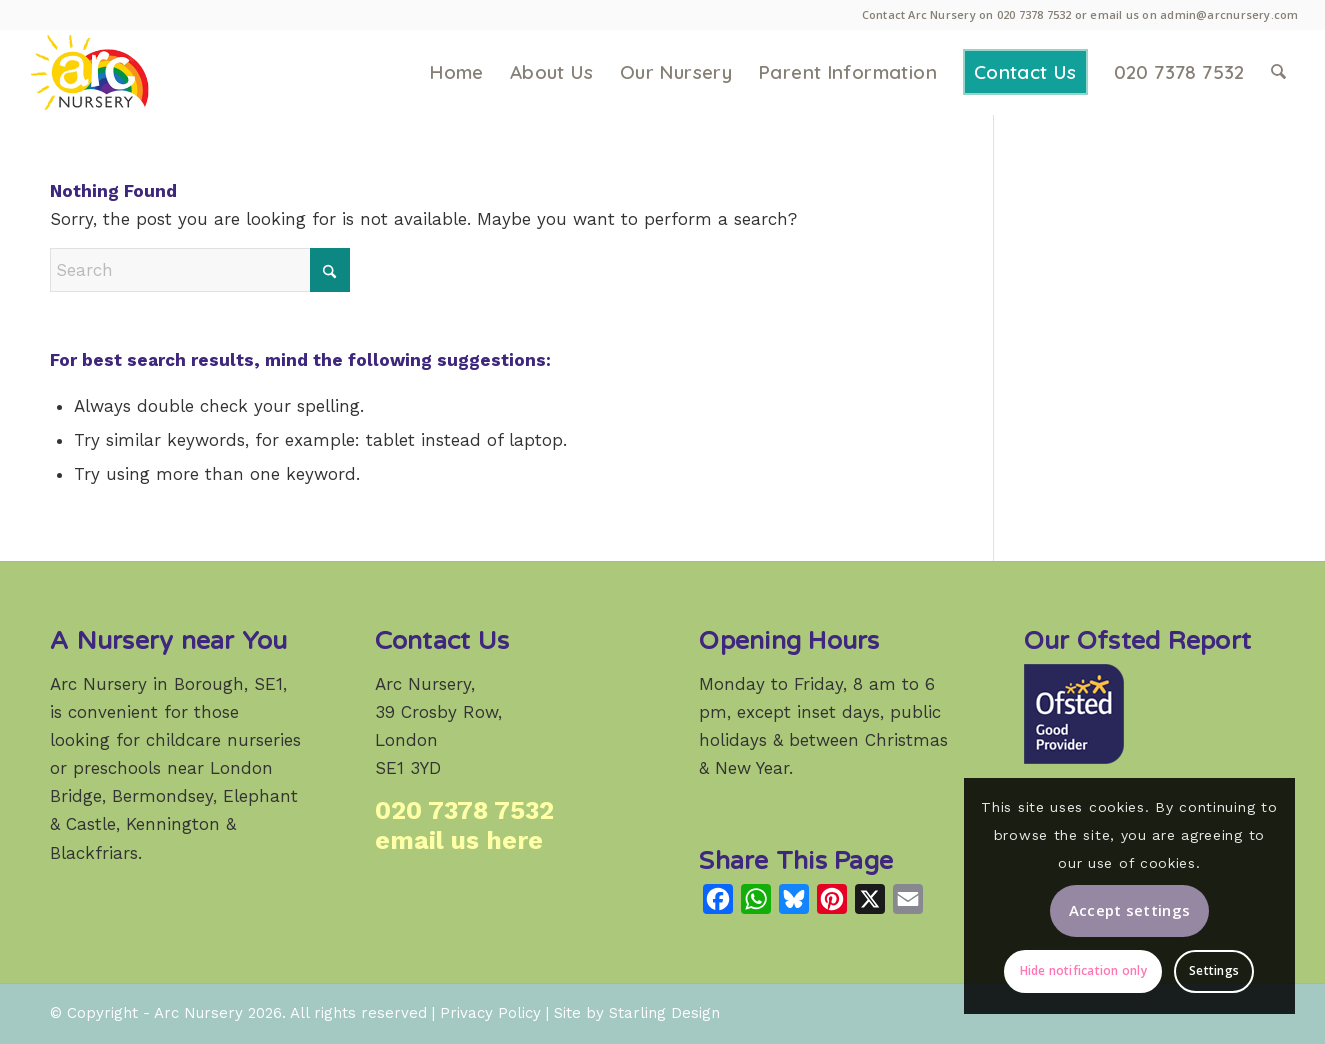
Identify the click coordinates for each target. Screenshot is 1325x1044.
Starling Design (664, 1013)
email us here (459, 840)
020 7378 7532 (1034, 14)
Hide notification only (1083, 970)
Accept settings (1130, 910)
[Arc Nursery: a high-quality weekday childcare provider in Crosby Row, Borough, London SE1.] (119, 72)
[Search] (1278, 72)
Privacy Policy (490, 1013)
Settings (1214, 970)
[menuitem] (456, 72)
